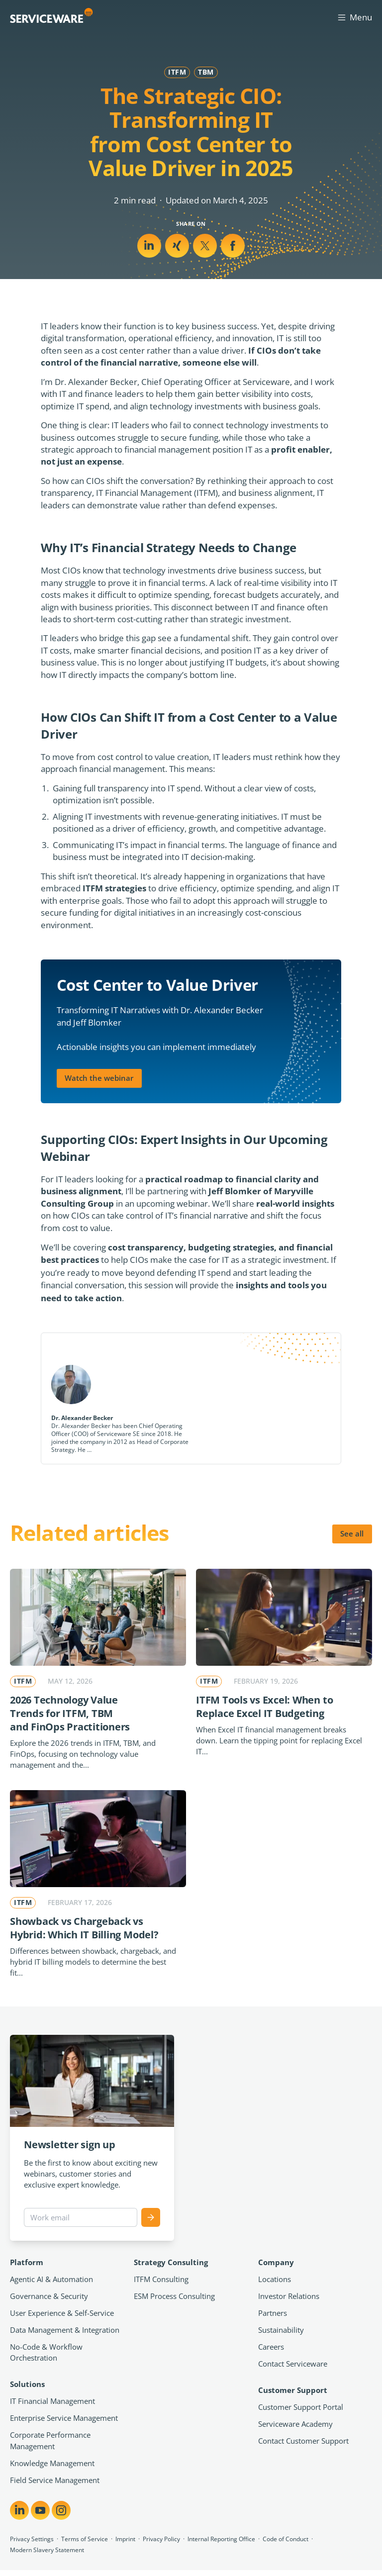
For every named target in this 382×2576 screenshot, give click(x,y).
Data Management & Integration (64, 2330)
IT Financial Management (52, 2401)
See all (352, 1533)
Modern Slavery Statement (47, 2550)
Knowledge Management (52, 2463)
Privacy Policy (161, 2539)
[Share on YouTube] (40, 2510)
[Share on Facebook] (233, 246)
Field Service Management (54, 2480)
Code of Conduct (285, 2539)
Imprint (125, 2539)
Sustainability (281, 2330)
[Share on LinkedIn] (149, 246)
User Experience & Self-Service (62, 2313)
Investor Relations (288, 2296)
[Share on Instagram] (61, 2510)
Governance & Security (49, 2296)
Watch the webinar (99, 1078)
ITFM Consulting (161, 2279)
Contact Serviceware (292, 2364)
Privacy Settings (32, 2539)
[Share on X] (177, 246)
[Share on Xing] (205, 246)
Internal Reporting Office (221, 2539)
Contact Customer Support (303, 2441)
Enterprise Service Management (64, 2418)
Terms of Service (84, 2539)
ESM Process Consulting (174, 2296)
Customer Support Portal (300, 2407)
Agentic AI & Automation (51, 2279)
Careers (271, 2347)
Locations (274, 2279)
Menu (354, 17)
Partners (272, 2313)
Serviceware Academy (295, 2424)
